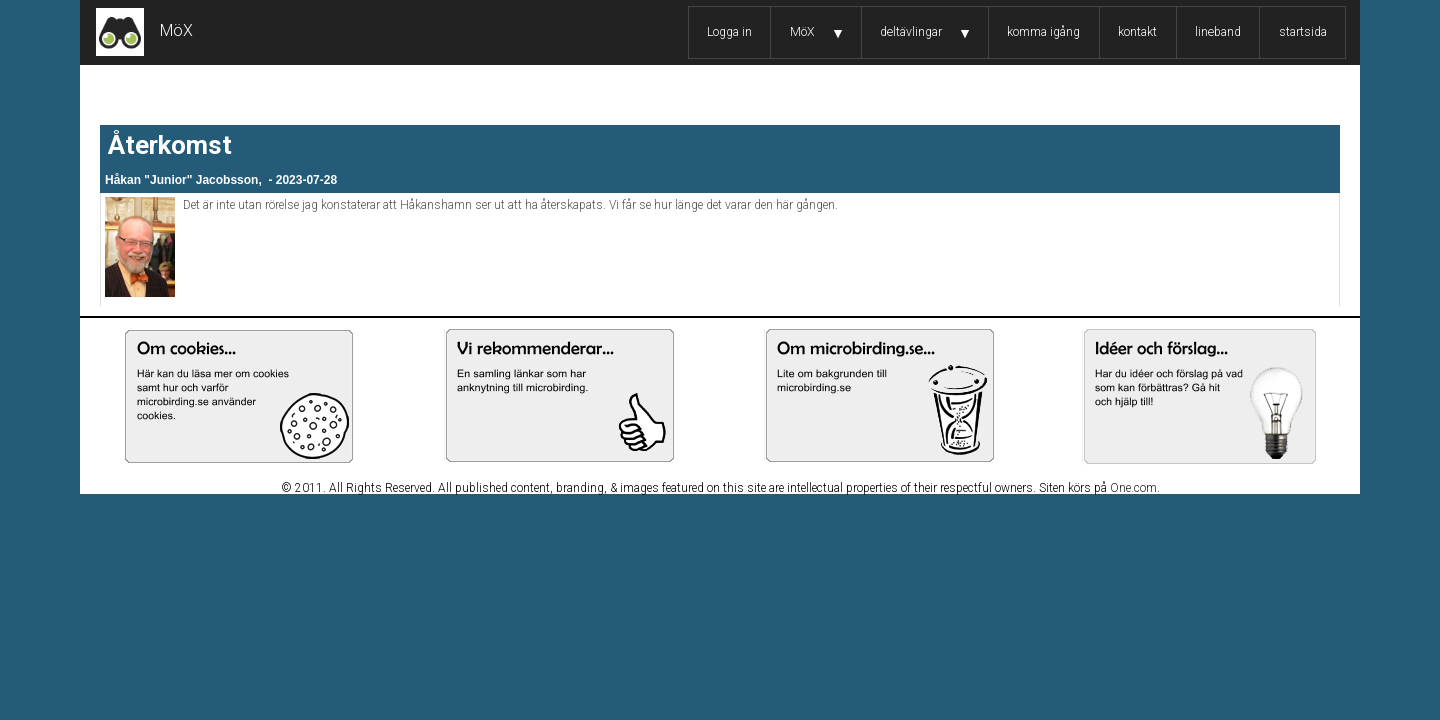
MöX (802, 32)
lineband (1218, 32)
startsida (1303, 32)
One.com (1133, 488)
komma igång (1043, 32)
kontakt (1137, 32)
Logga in (729, 32)
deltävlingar (911, 32)
